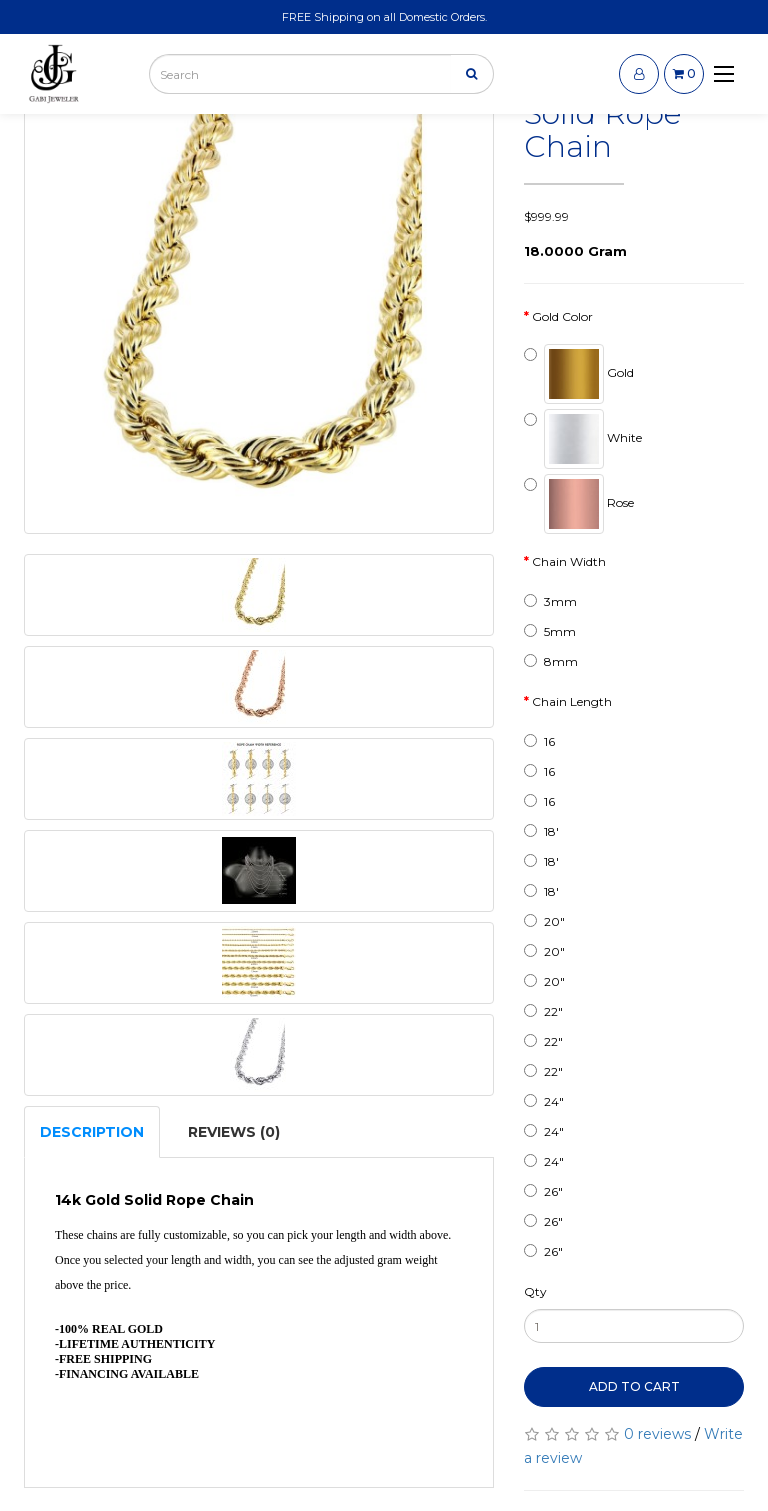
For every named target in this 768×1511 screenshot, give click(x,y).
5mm (550, 631)
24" (544, 1101)
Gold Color (562, 316)
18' (541, 831)
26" (543, 1191)
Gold (579, 374)
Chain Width (569, 561)
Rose (579, 504)
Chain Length (572, 701)
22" (543, 1011)
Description (92, 1132)
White (583, 439)
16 (539, 741)
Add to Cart (634, 1386)
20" (544, 921)
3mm (550, 601)
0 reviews (657, 1434)
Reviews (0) (234, 1132)
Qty (535, 1291)
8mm (551, 661)
